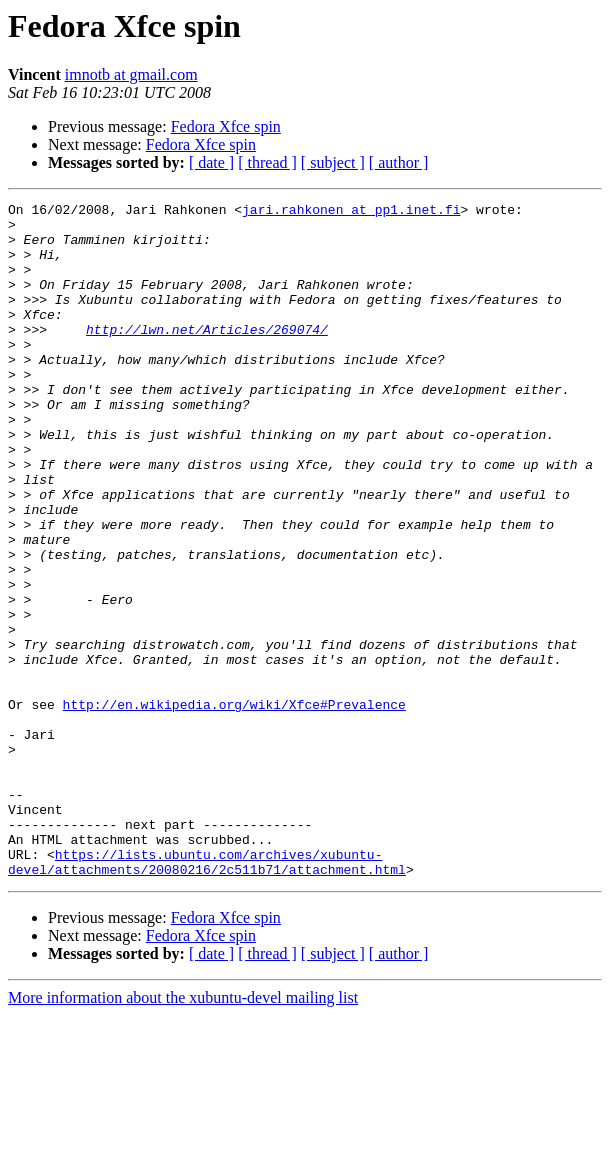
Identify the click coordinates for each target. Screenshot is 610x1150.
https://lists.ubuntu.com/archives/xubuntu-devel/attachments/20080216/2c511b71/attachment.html (207, 995)
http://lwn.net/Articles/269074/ (207, 356)
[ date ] (211, 162)
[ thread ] (267, 162)
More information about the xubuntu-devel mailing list (183, 1132)
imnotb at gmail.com (131, 74)
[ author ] (399, 162)
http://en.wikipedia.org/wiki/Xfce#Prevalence (234, 806)
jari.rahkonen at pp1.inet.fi (351, 212)
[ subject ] (333, 162)
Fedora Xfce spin (226, 126)
